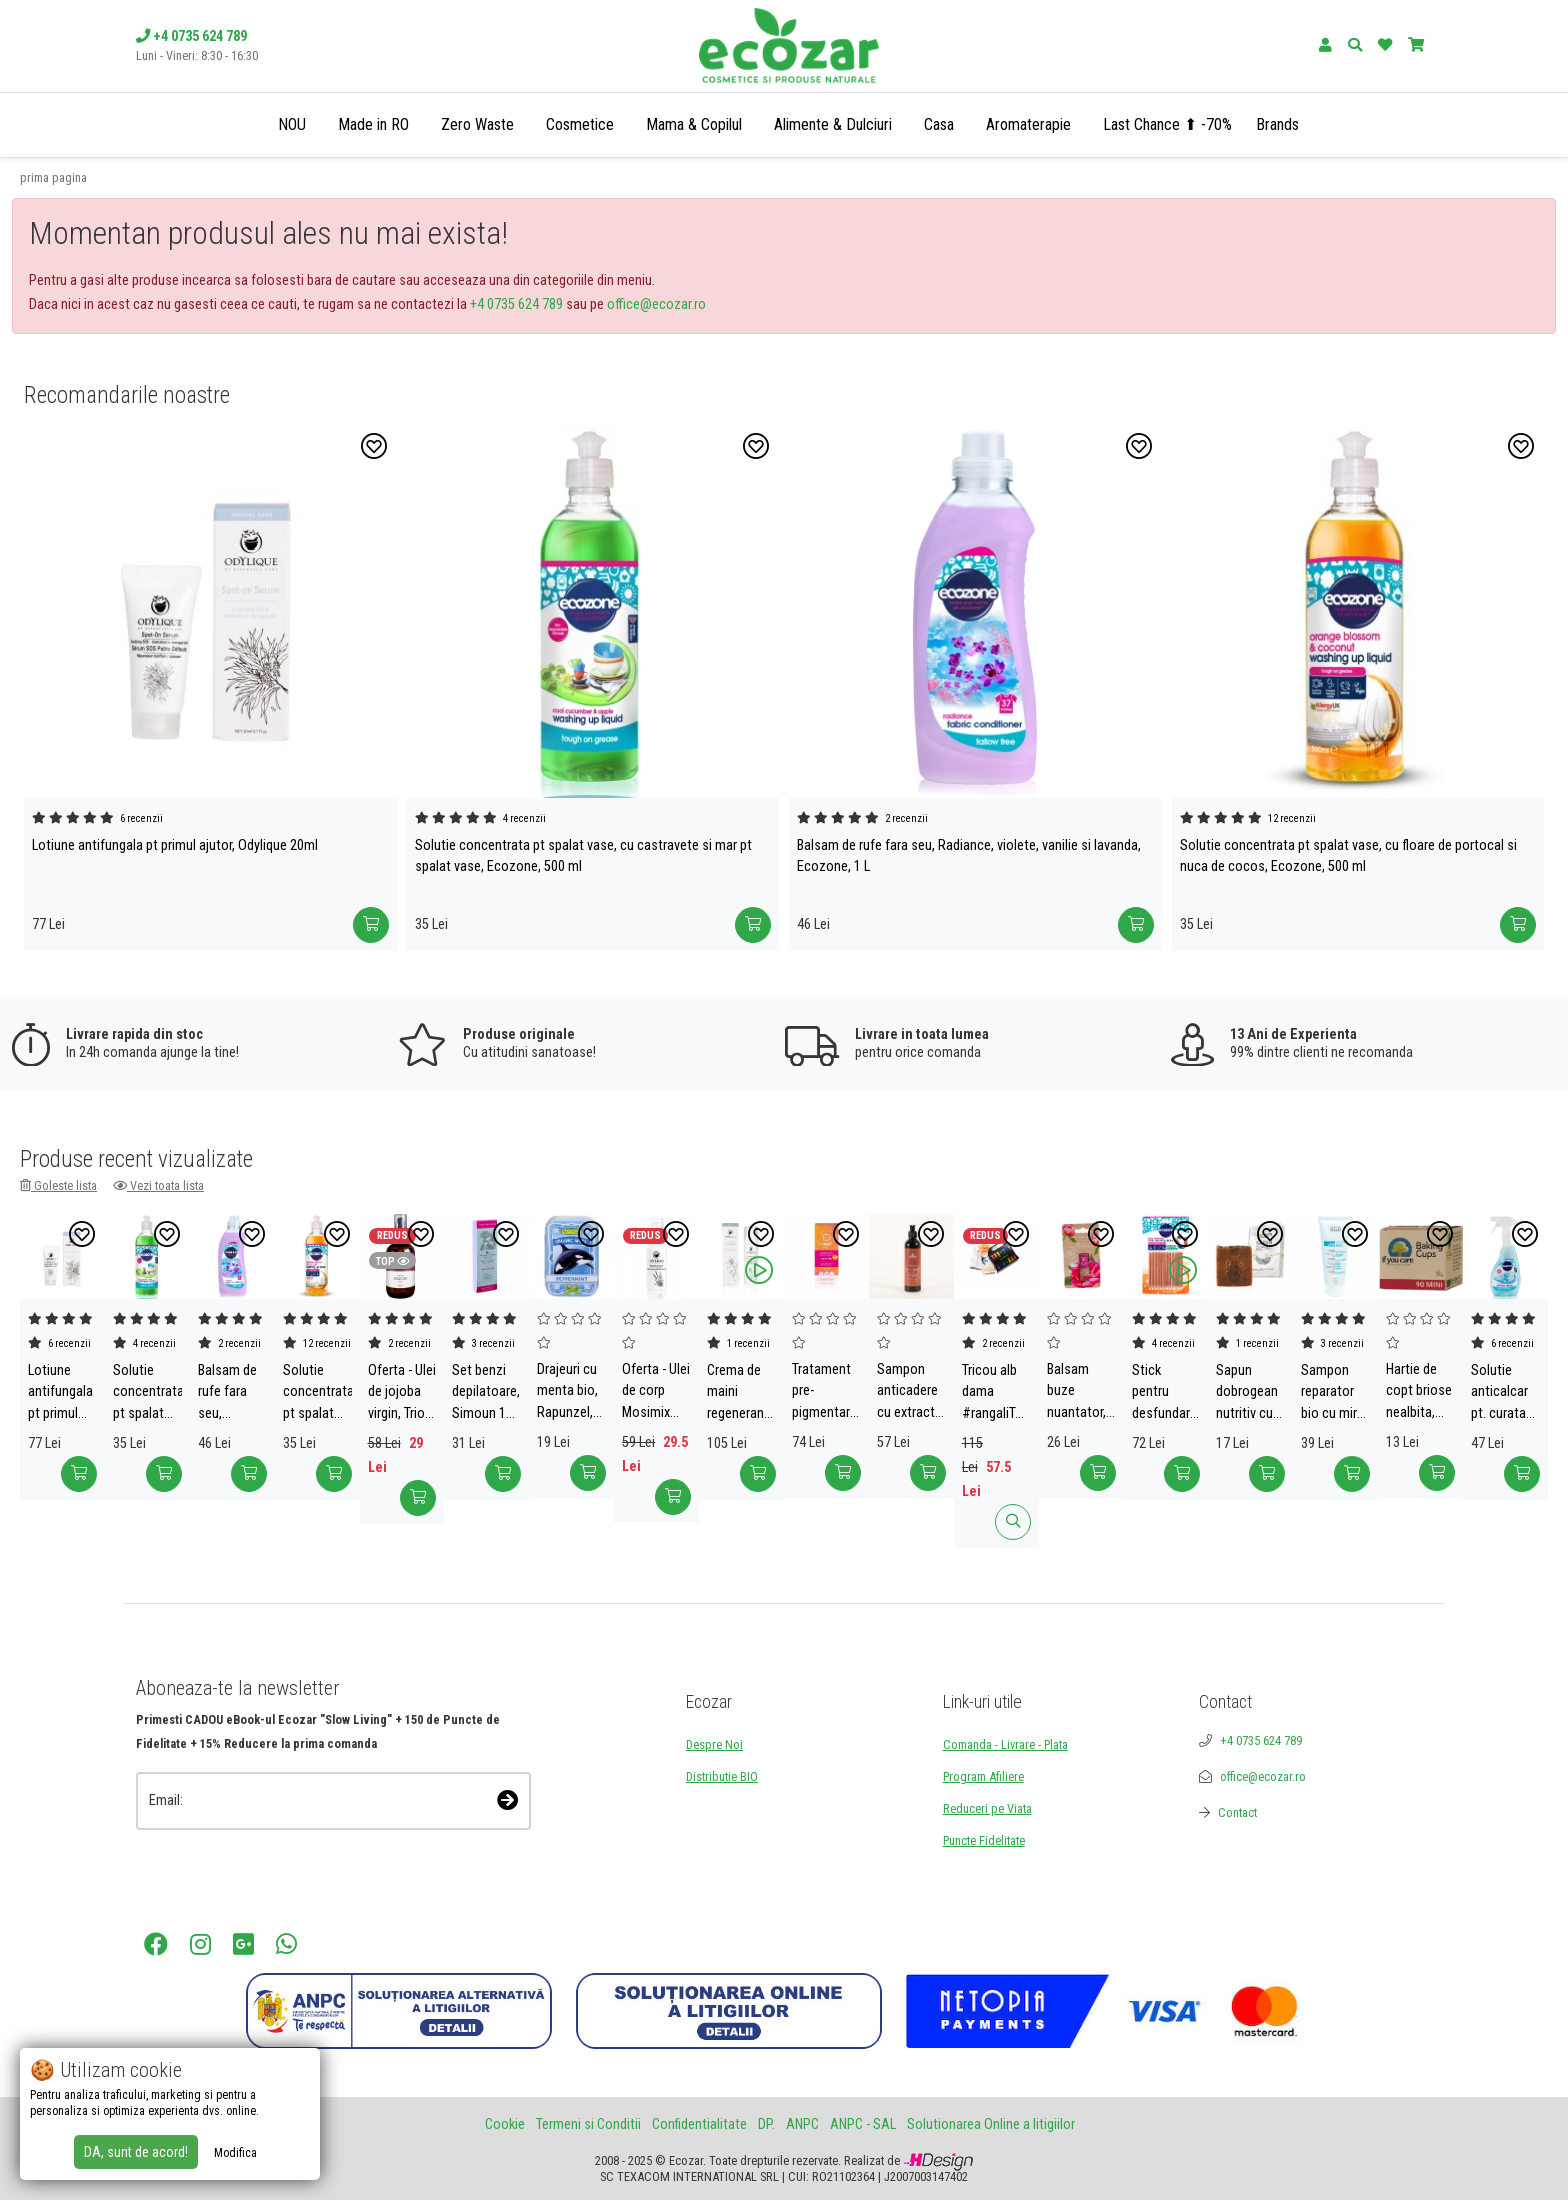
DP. (766, 2124)
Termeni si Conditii (588, 2124)
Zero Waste (477, 124)
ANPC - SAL (863, 2124)
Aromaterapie (1028, 124)
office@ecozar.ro (656, 304)
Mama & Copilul (694, 124)
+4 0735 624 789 (516, 304)
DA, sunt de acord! (136, 2152)
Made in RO (373, 124)
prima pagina (53, 177)
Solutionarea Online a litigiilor (991, 2124)
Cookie (505, 2124)
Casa (939, 124)
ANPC (802, 2124)
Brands (1277, 124)
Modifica (235, 2153)
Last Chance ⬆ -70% (1167, 124)
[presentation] (242, 1857)
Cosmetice (580, 124)
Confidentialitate (699, 2124)
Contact (1237, 1812)
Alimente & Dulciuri (833, 124)
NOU (292, 124)
